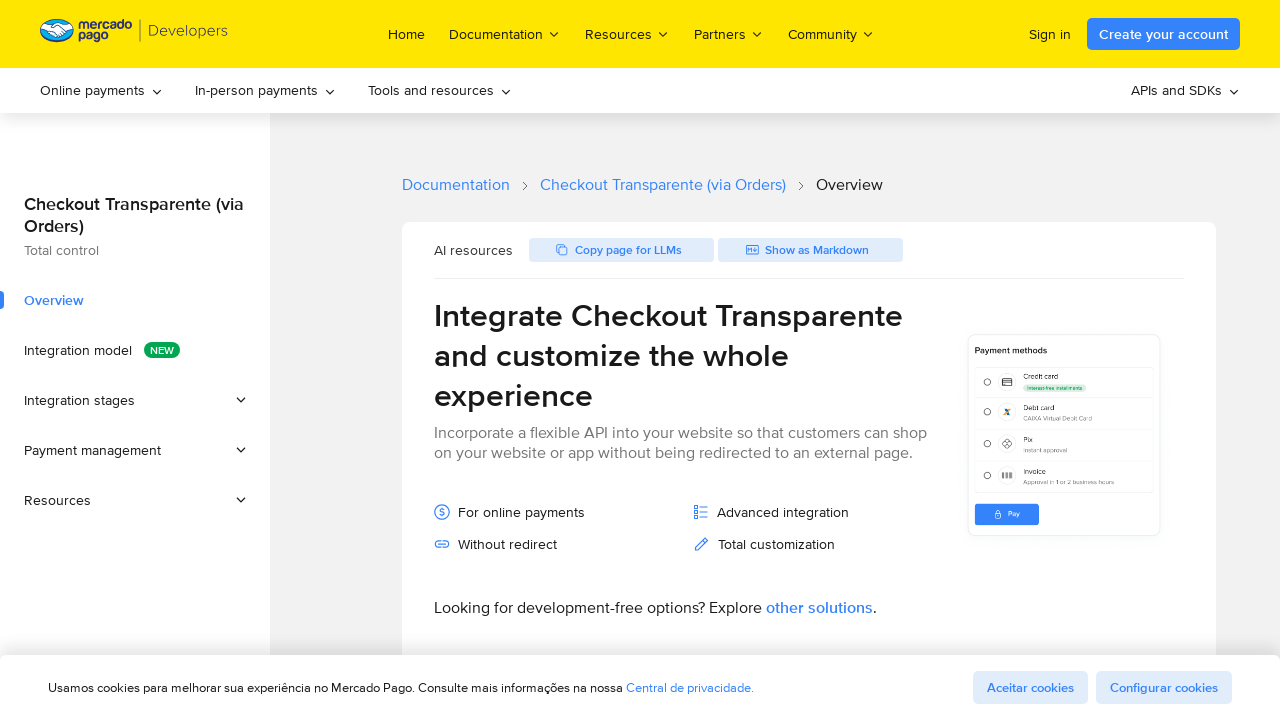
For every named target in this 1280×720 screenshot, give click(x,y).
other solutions (819, 607)
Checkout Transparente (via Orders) (663, 184)
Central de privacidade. (690, 687)
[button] (135, 400)
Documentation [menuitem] (505, 33)
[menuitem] (101, 90)
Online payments (101, 90)
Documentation (456, 184)
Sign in (1050, 34)
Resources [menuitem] (627, 33)
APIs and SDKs (1185, 90)
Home (406, 34)
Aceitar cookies (1030, 687)
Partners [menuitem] (729, 33)
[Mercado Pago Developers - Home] (134, 34)
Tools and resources (440, 90)
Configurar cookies (1164, 687)
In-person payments (265, 90)
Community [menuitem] (831, 33)
